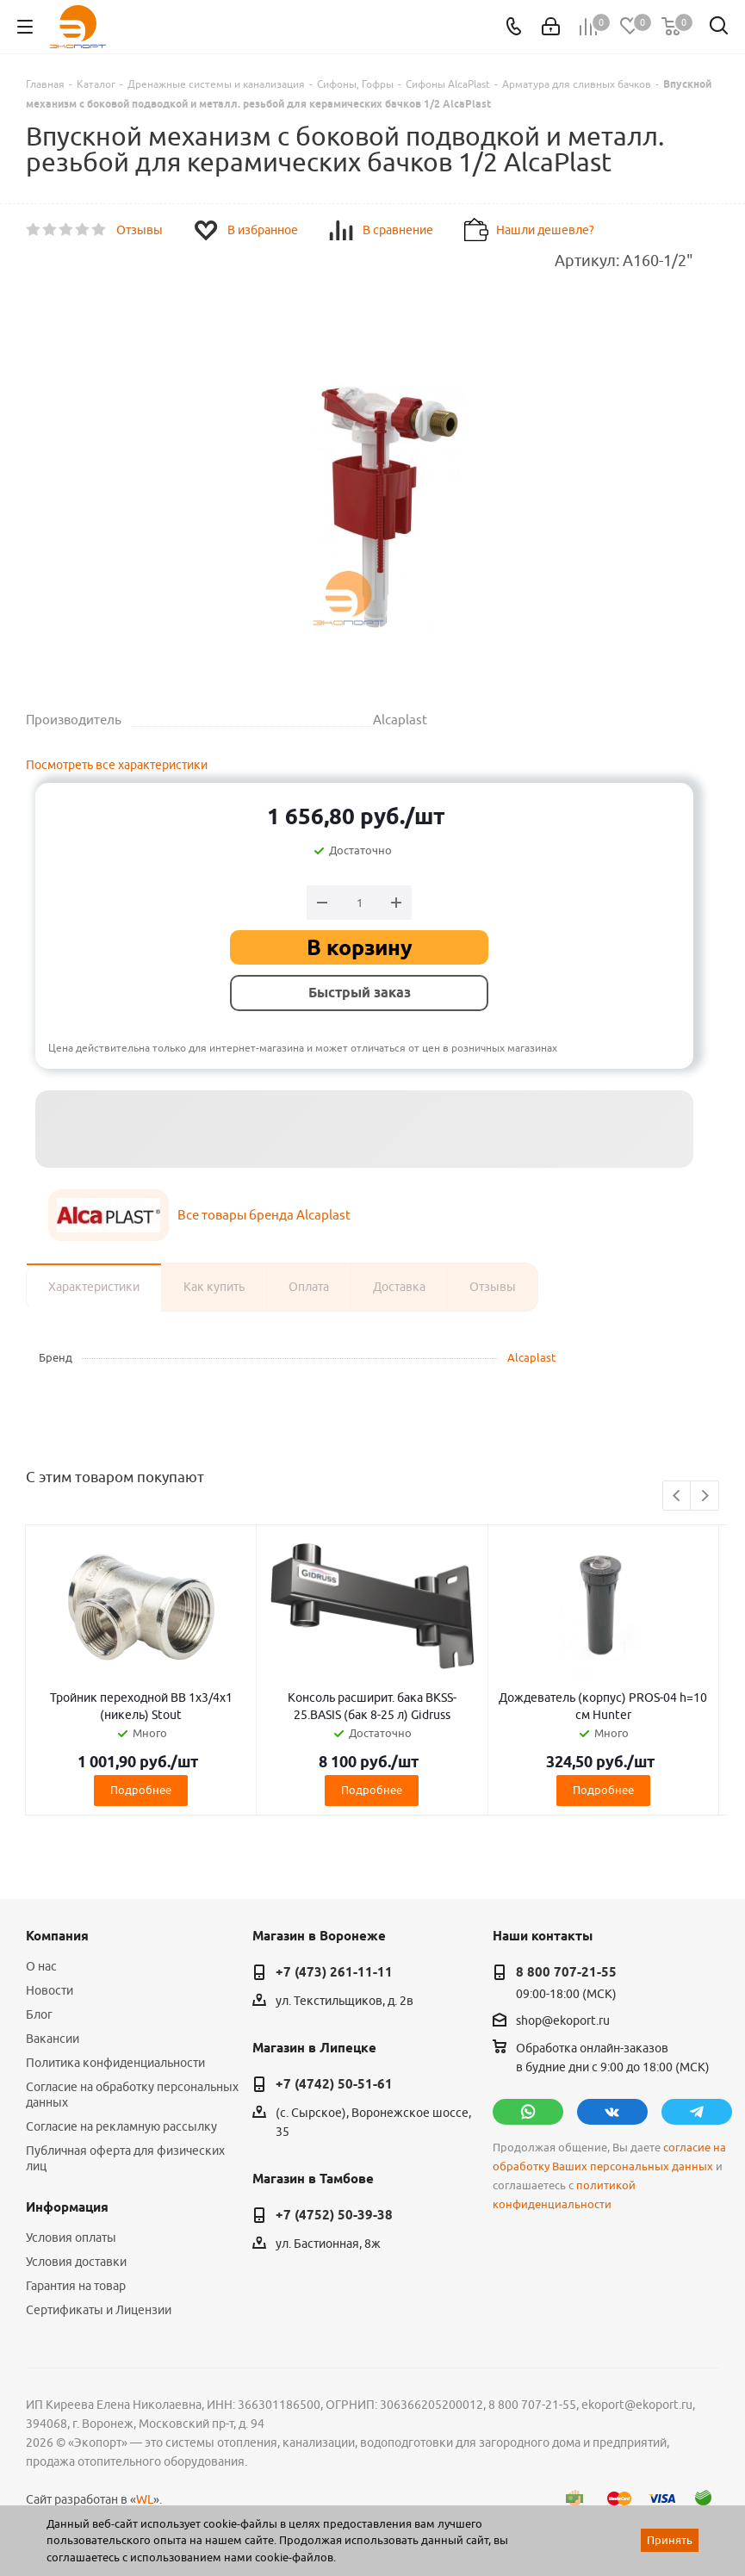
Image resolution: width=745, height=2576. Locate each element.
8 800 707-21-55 (566, 1972)
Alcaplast (531, 1357)
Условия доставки (76, 2262)
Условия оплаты (71, 2237)
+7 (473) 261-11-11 (334, 1972)
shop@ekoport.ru (563, 2020)
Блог (39, 2014)
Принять (669, 2540)
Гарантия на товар (76, 2286)
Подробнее (140, 1790)
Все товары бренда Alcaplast (264, 1214)
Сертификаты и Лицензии (98, 2310)
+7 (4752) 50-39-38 (334, 2215)
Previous (677, 1496)
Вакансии (52, 2038)
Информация (67, 2207)
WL (144, 2499)
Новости (49, 1990)
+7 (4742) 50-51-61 (334, 2084)
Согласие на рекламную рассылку (121, 2126)
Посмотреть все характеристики (117, 765)
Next (705, 1496)
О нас (41, 1966)
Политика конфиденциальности (115, 2063)
